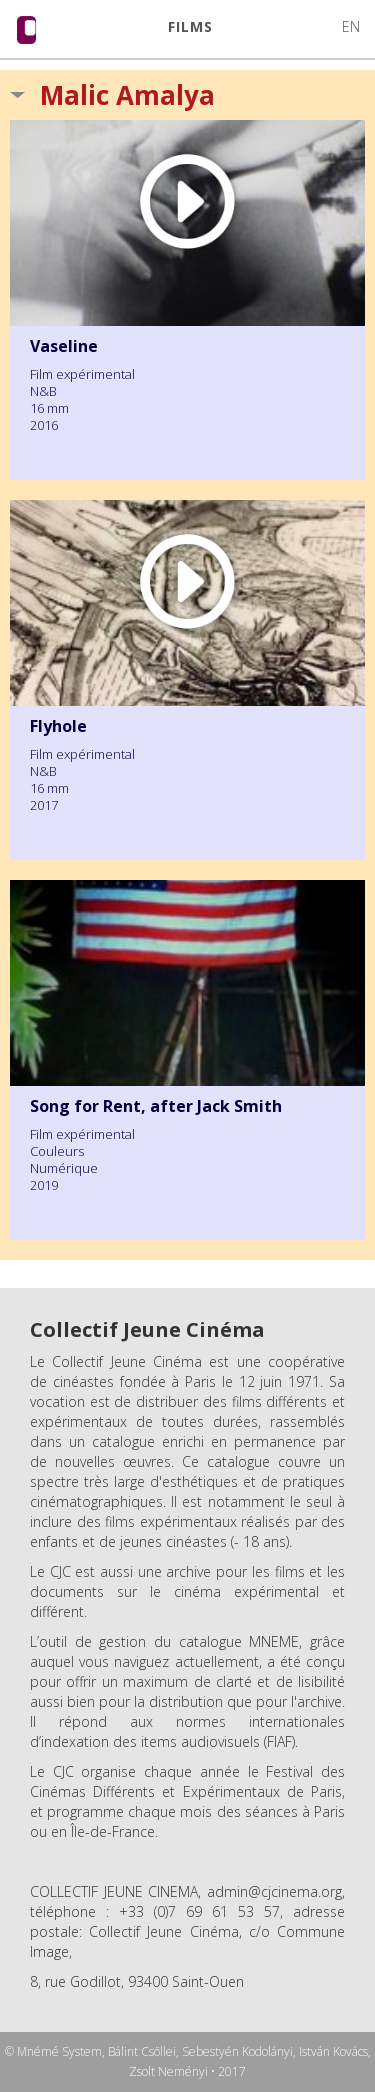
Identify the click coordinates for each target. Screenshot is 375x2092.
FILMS (190, 27)
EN (351, 26)
